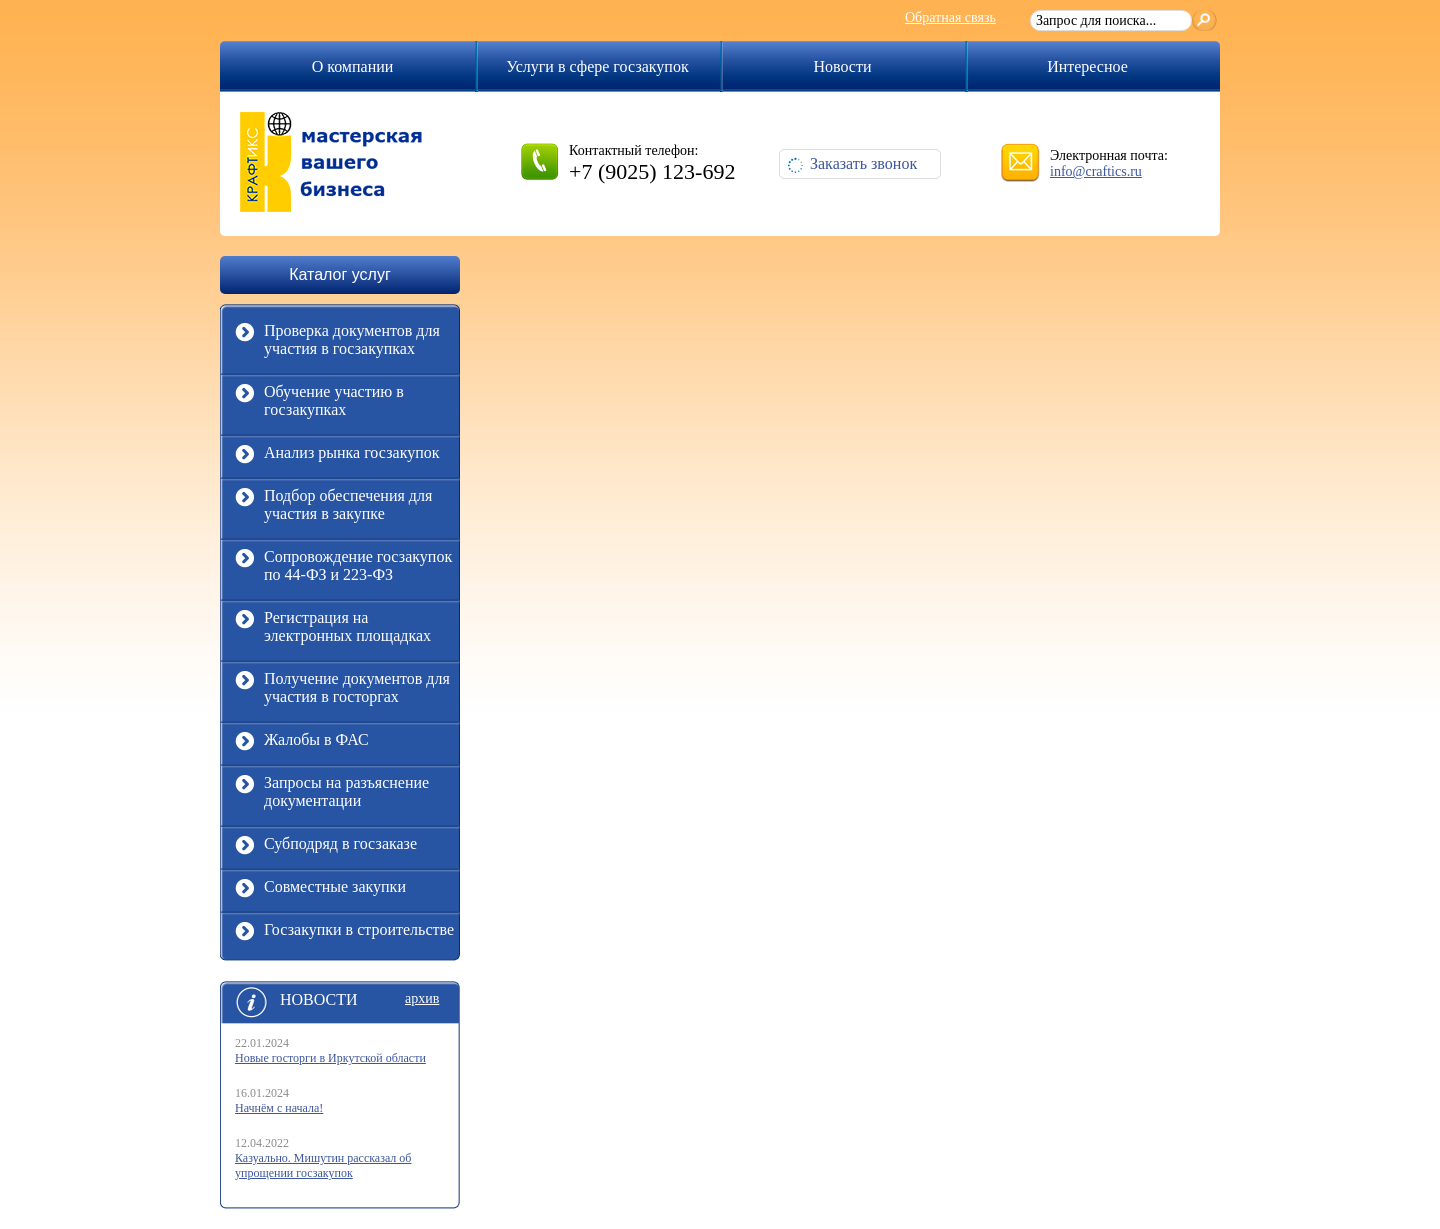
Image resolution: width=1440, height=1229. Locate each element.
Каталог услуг (340, 274)
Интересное (1087, 66)
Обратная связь (950, 17)
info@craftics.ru (1096, 171)
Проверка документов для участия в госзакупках (337, 342)
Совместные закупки (320, 894)
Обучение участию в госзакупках (319, 403)
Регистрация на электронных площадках (333, 629)
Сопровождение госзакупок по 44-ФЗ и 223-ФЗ (343, 568)
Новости (842, 66)
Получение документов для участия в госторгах (342, 690)
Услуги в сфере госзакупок (597, 66)
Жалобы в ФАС (302, 747)
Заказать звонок (852, 164)
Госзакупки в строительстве (344, 937)
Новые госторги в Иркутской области (330, 1058)
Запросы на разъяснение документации (332, 794)
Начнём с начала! (279, 1108)
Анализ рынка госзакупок (337, 460)
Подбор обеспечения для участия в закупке (333, 507)
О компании (353, 66)
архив (422, 998)
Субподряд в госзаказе (326, 851)
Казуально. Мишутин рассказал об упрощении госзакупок (323, 1165)
